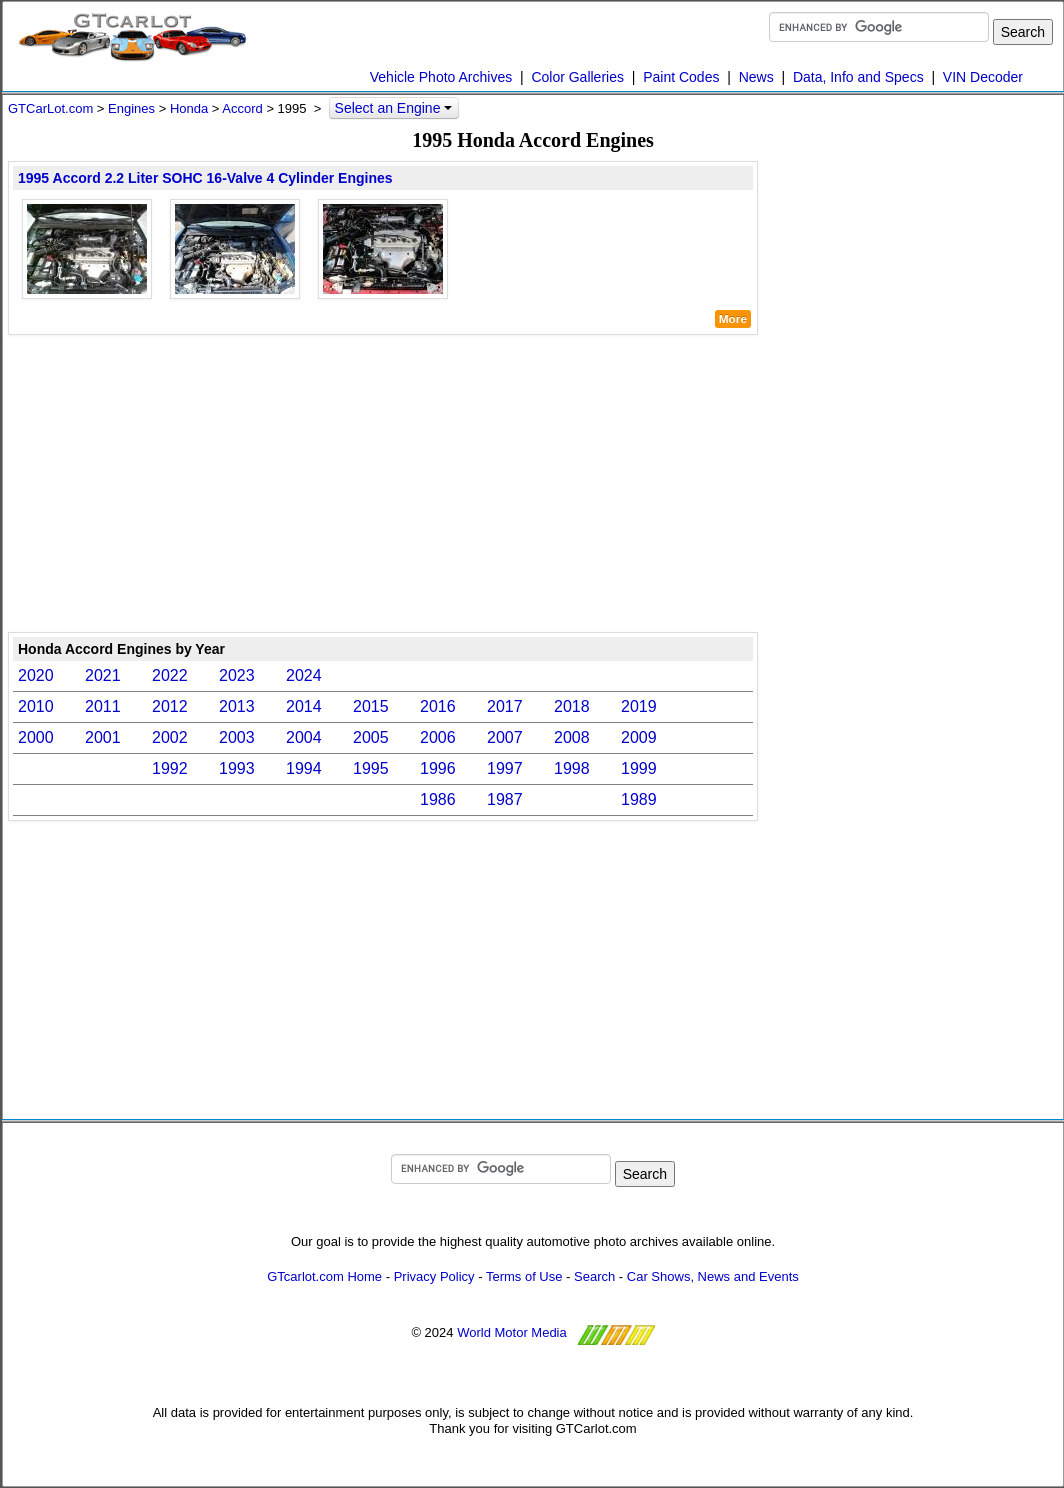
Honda (189, 108)
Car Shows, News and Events (713, 1276)
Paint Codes (681, 77)
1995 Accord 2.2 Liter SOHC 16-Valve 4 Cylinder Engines (205, 178)
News (756, 77)
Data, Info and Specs (858, 77)
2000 (36, 737)
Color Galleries (577, 77)
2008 (572, 737)
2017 (505, 706)
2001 (103, 737)
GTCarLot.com (50, 108)
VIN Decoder (983, 77)
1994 (304, 768)
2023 (237, 675)
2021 (103, 675)
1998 (572, 768)
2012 (170, 706)
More (733, 319)
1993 (237, 768)
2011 (103, 706)
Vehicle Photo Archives (441, 77)
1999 (639, 768)
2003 (237, 737)
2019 (639, 706)
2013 (237, 706)
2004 (304, 737)
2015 (371, 706)
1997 (505, 768)
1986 (438, 799)
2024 (304, 675)
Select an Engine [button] (394, 108)
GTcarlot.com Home (324, 1276)
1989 (639, 799)
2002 (170, 737)
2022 (170, 675)
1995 (371, 768)
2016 (438, 706)
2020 (36, 675)
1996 (438, 768)
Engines (131, 108)
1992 (170, 768)
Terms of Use (524, 1276)
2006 (438, 737)
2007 (505, 737)
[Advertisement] (383, 482)
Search (594, 1276)
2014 (304, 706)
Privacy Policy (434, 1276)
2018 (572, 706)
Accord (242, 108)
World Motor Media (512, 1332)
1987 (505, 799)
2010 (36, 706)
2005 (371, 737)
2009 (639, 737)
